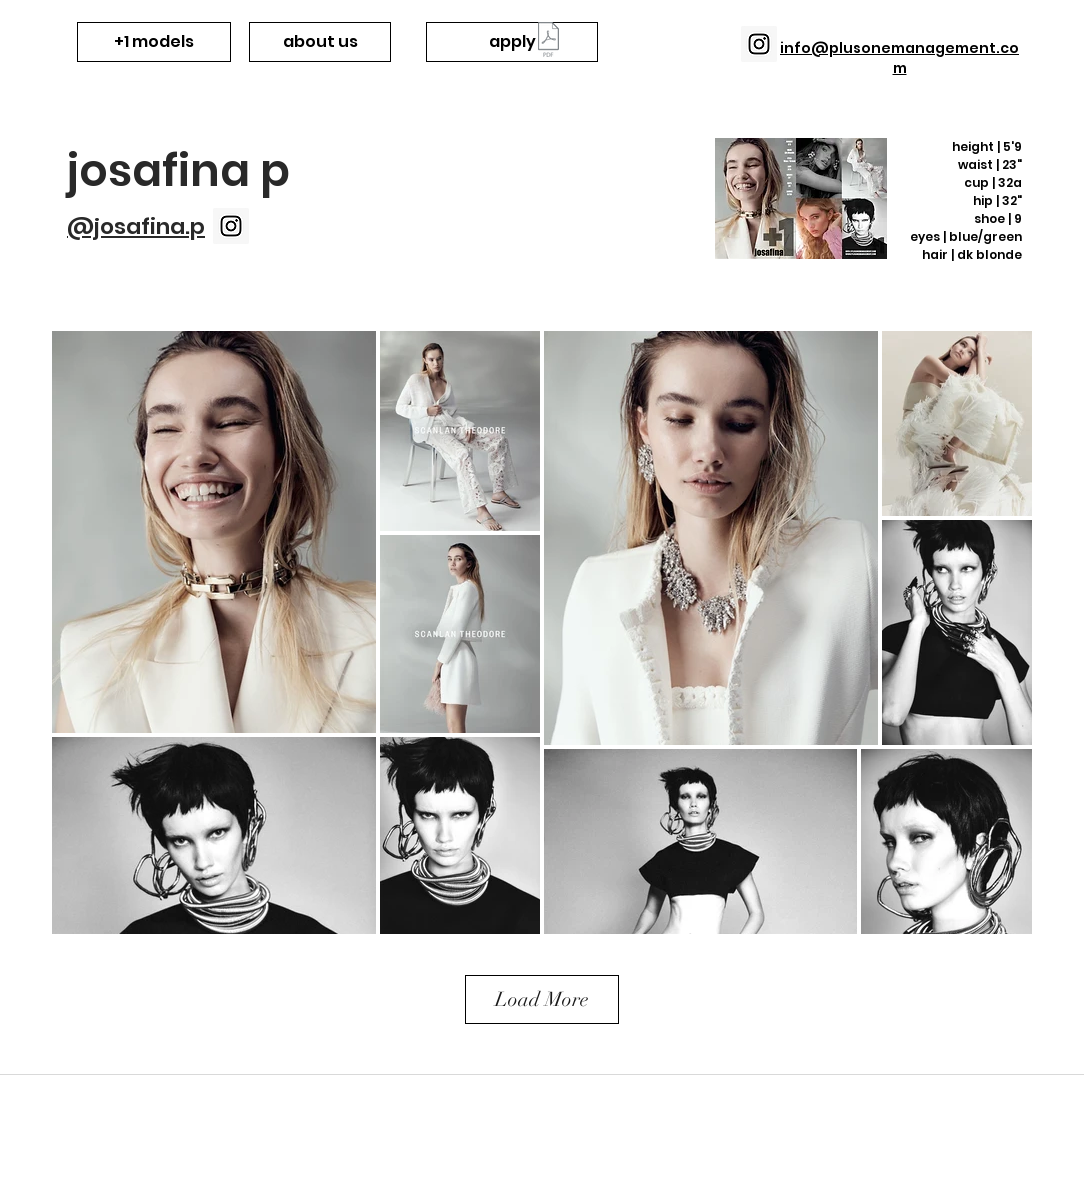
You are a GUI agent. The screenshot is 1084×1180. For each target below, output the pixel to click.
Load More (542, 999)
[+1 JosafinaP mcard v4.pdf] (801, 201)
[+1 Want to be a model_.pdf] (548, 42)
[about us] (320, 42)
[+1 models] (154, 42)
